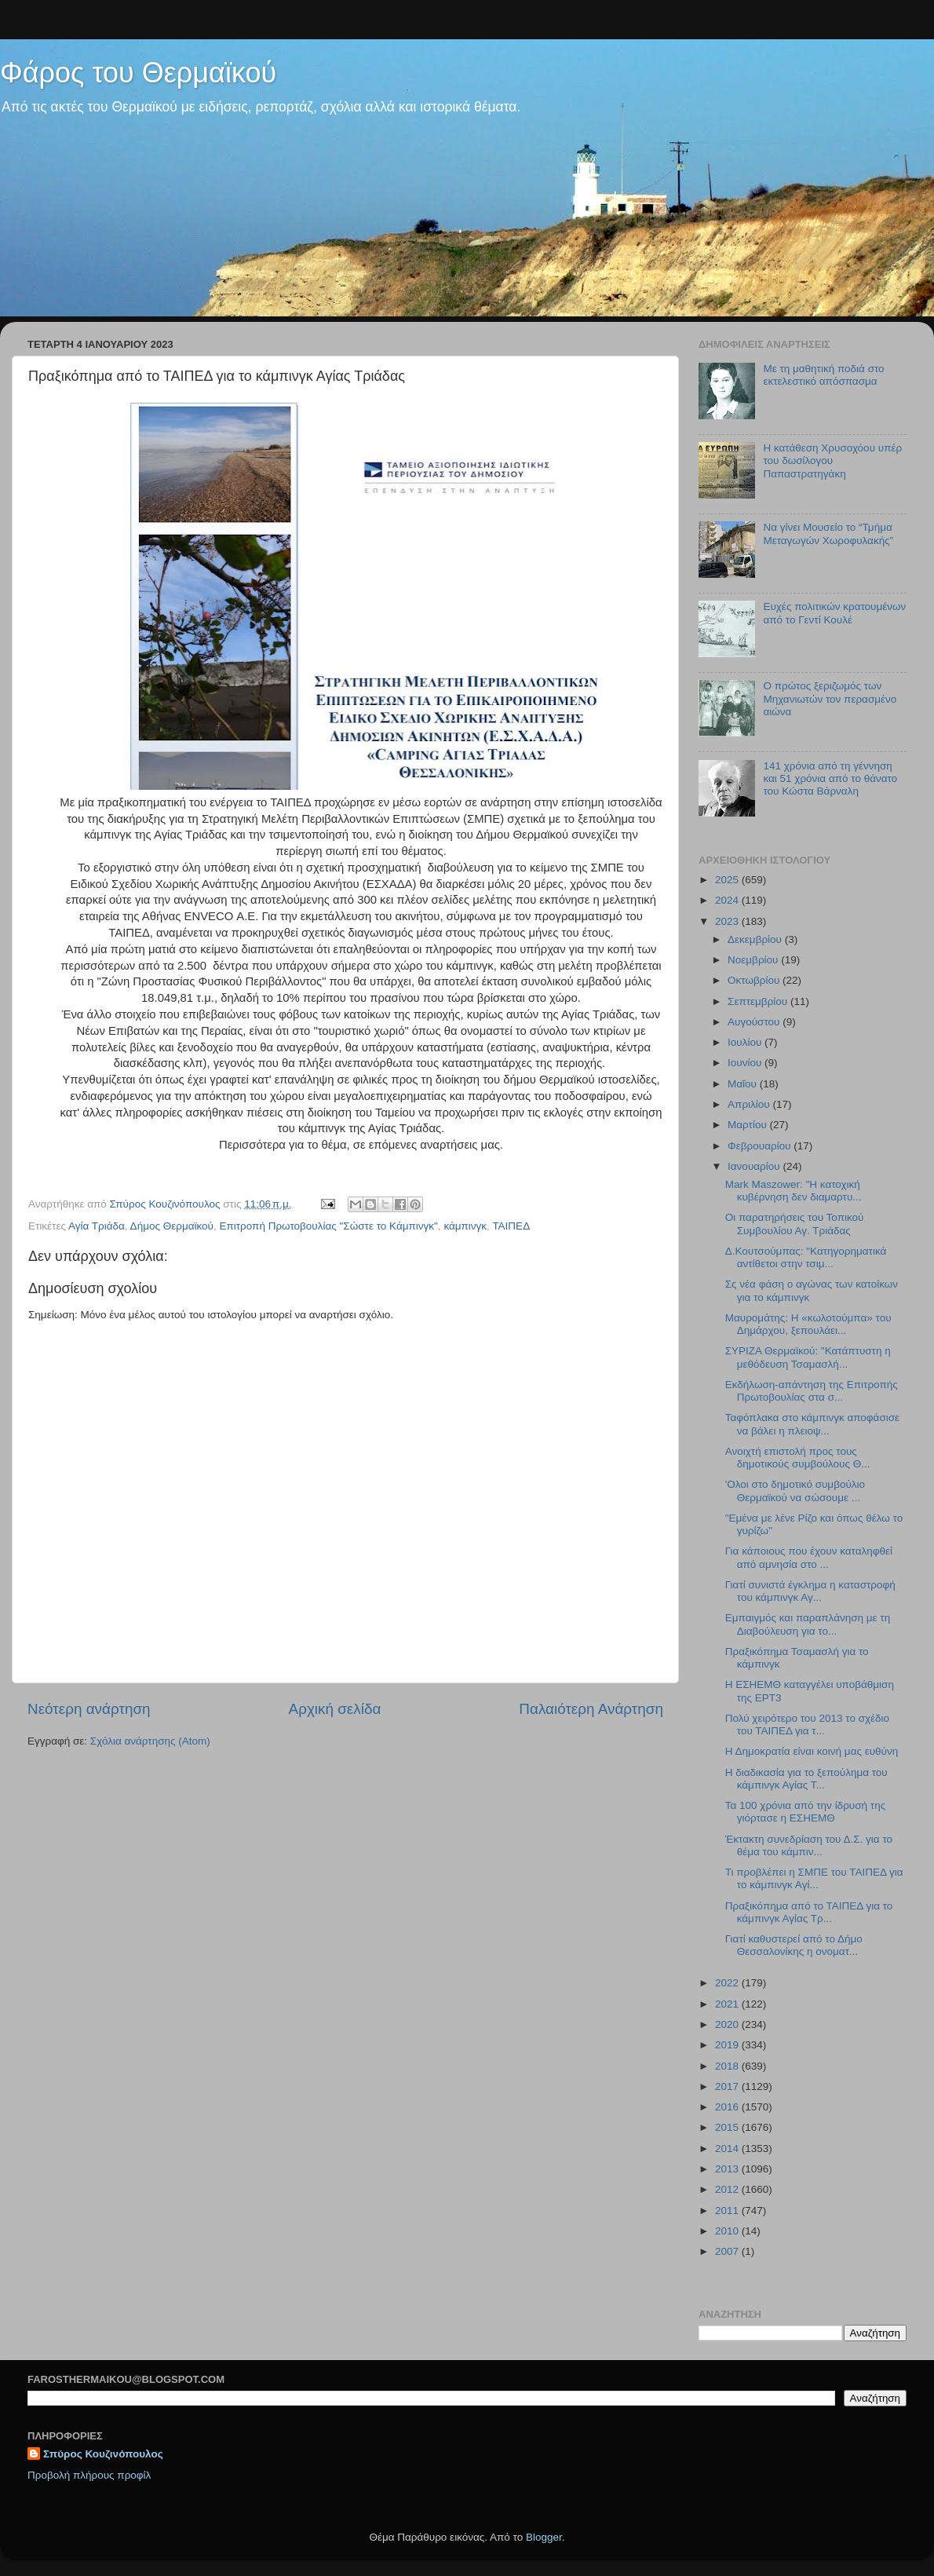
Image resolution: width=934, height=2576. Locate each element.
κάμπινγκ (465, 1226)
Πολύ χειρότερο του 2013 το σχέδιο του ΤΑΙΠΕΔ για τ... (807, 1724)
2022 (728, 1983)
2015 (728, 2127)
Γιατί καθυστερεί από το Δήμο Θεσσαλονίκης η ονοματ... (794, 1945)
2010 (728, 2231)
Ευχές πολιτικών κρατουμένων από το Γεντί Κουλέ (834, 613)
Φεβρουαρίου (761, 1146)
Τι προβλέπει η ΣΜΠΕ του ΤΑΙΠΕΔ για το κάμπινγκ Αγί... (814, 1878)
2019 (728, 2045)
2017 (728, 2086)
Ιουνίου (746, 1063)
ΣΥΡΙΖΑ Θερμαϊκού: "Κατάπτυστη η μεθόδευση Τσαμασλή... (808, 1357)
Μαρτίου (749, 1125)
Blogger (544, 2537)
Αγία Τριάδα (96, 1226)
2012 (728, 2189)
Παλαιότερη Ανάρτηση (591, 1709)
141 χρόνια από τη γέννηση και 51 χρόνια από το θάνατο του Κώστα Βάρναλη (830, 778)
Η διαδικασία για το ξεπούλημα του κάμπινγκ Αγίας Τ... (806, 1779)
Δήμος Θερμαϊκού (171, 1226)
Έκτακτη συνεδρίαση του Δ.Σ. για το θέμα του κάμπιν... (808, 1845)
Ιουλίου (746, 1042)
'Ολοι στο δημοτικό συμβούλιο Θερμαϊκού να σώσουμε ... (795, 1490)
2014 (728, 2148)
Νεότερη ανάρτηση (89, 1709)
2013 (728, 2169)
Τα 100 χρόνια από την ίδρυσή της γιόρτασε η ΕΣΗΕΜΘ (805, 1812)
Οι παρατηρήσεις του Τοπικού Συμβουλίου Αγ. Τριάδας (794, 1223)
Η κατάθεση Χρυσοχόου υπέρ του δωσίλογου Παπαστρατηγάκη (832, 460)
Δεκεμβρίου (756, 939)
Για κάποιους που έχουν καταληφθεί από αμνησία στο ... (808, 1557)
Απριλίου (750, 1104)
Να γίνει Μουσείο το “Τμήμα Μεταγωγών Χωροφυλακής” (828, 533)
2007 (728, 2251)
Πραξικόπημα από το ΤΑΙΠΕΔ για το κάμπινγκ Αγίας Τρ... (809, 1912)
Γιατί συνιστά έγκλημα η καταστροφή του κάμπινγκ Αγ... (810, 1591)
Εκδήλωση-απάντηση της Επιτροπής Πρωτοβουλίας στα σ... (811, 1391)
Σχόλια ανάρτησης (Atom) (150, 1741)
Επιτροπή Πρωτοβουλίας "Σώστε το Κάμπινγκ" (328, 1226)
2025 (728, 880)
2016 (728, 2107)
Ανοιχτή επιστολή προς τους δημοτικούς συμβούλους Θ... (797, 1457)
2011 (728, 2210)
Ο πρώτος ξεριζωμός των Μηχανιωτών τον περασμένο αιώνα (829, 698)
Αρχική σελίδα (335, 1709)
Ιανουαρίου (755, 1166)
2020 (728, 2024)
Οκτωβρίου (755, 980)
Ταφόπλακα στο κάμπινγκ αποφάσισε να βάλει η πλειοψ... (812, 1424)
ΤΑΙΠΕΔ (511, 1226)
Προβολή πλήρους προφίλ (89, 2475)
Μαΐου (744, 1084)
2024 (728, 900)
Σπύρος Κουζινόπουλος (103, 2454)
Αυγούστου (755, 1022)
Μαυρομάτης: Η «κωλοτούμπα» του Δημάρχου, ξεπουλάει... (808, 1324)
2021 (728, 2004)
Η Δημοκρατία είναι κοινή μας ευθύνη (812, 1751)
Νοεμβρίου (754, 960)
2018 (728, 2066)
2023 (728, 921)
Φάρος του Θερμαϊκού (138, 73)
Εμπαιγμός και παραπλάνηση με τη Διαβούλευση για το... (807, 1624)
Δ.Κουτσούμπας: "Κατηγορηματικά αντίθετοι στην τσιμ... (806, 1257)
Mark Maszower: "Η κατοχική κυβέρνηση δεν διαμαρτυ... (793, 1190)
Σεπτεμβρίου (759, 1001)
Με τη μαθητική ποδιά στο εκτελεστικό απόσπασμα (823, 375)
